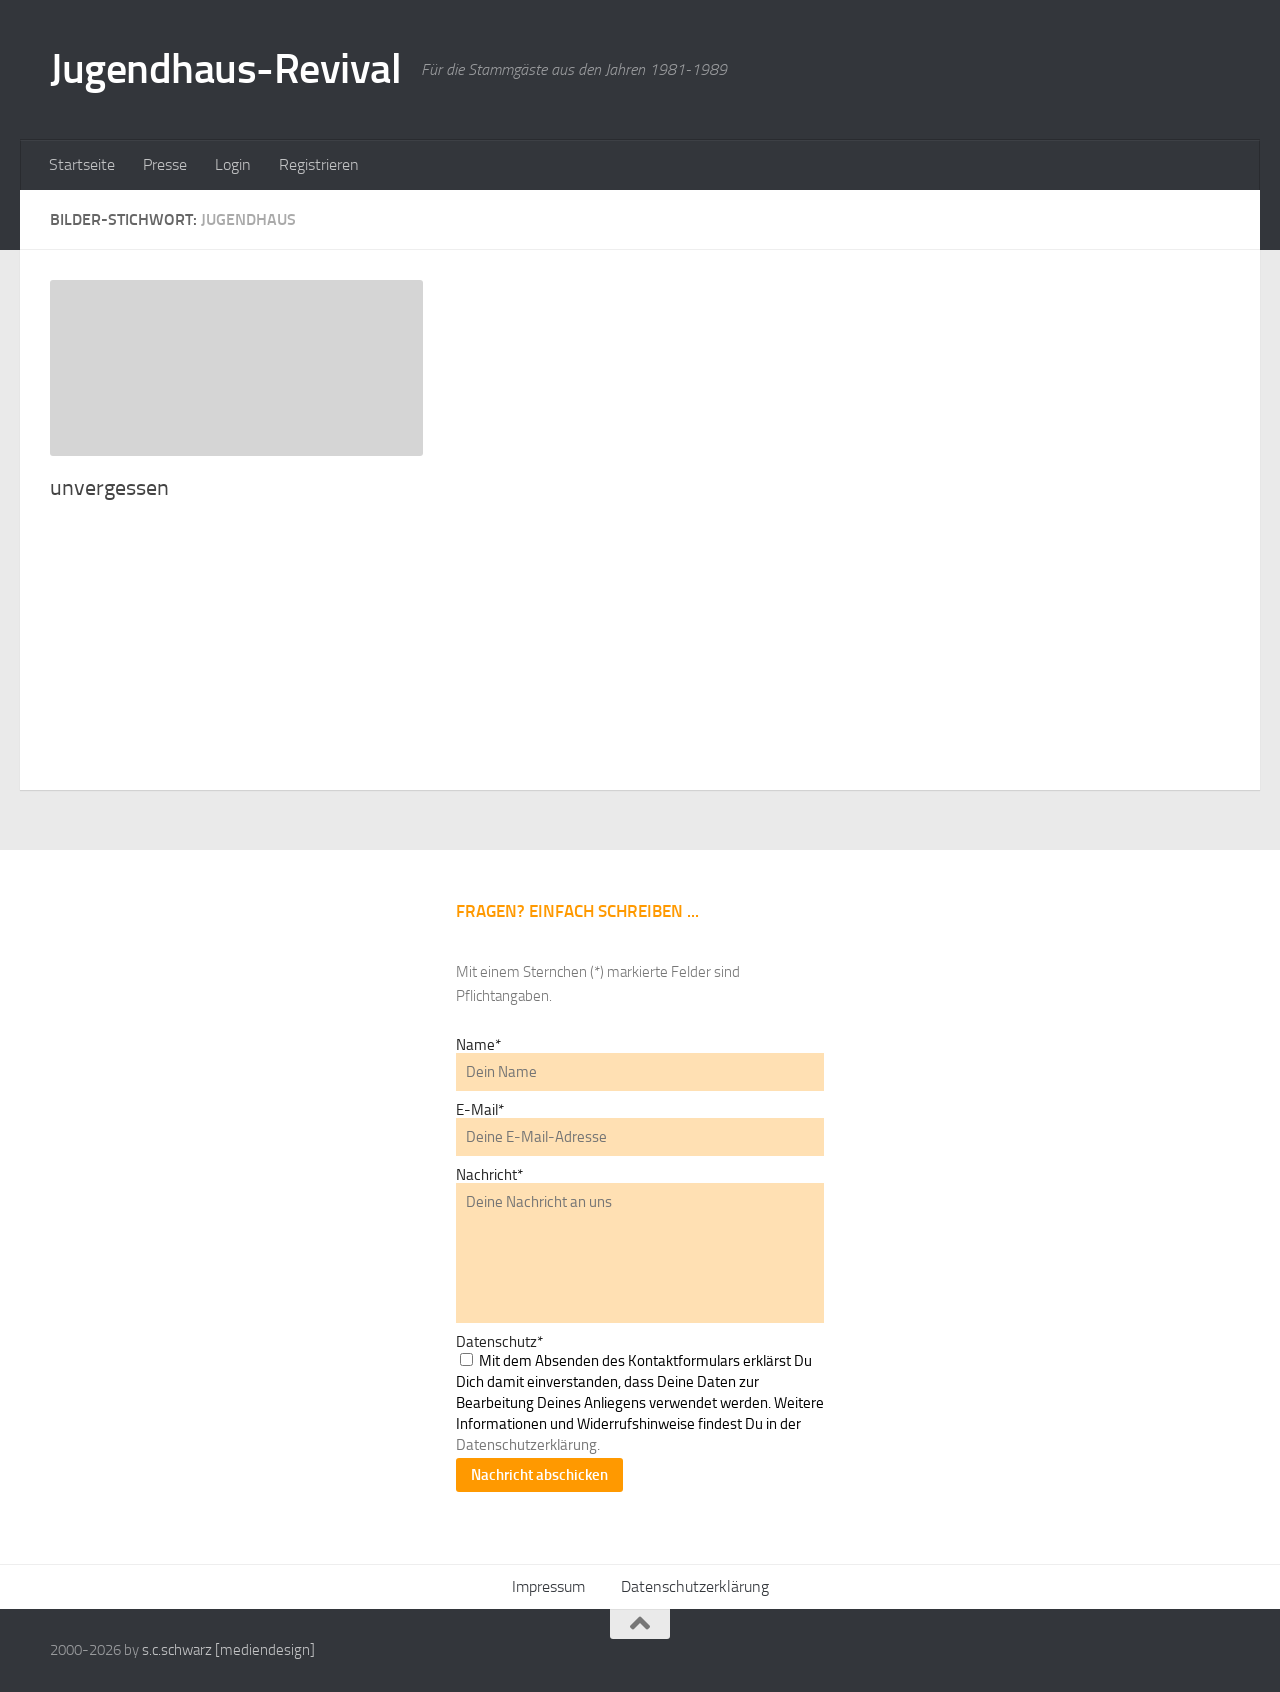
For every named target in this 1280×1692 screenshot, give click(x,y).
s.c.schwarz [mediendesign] (228, 1650)
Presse (165, 164)
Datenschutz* (499, 1342)
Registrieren (319, 164)
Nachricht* (489, 1175)
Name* (478, 1045)
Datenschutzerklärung (695, 1586)
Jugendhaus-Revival (225, 69)
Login (233, 164)
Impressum (548, 1586)
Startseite (82, 164)
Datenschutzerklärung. (528, 1445)
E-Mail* (480, 1110)
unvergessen (109, 488)
